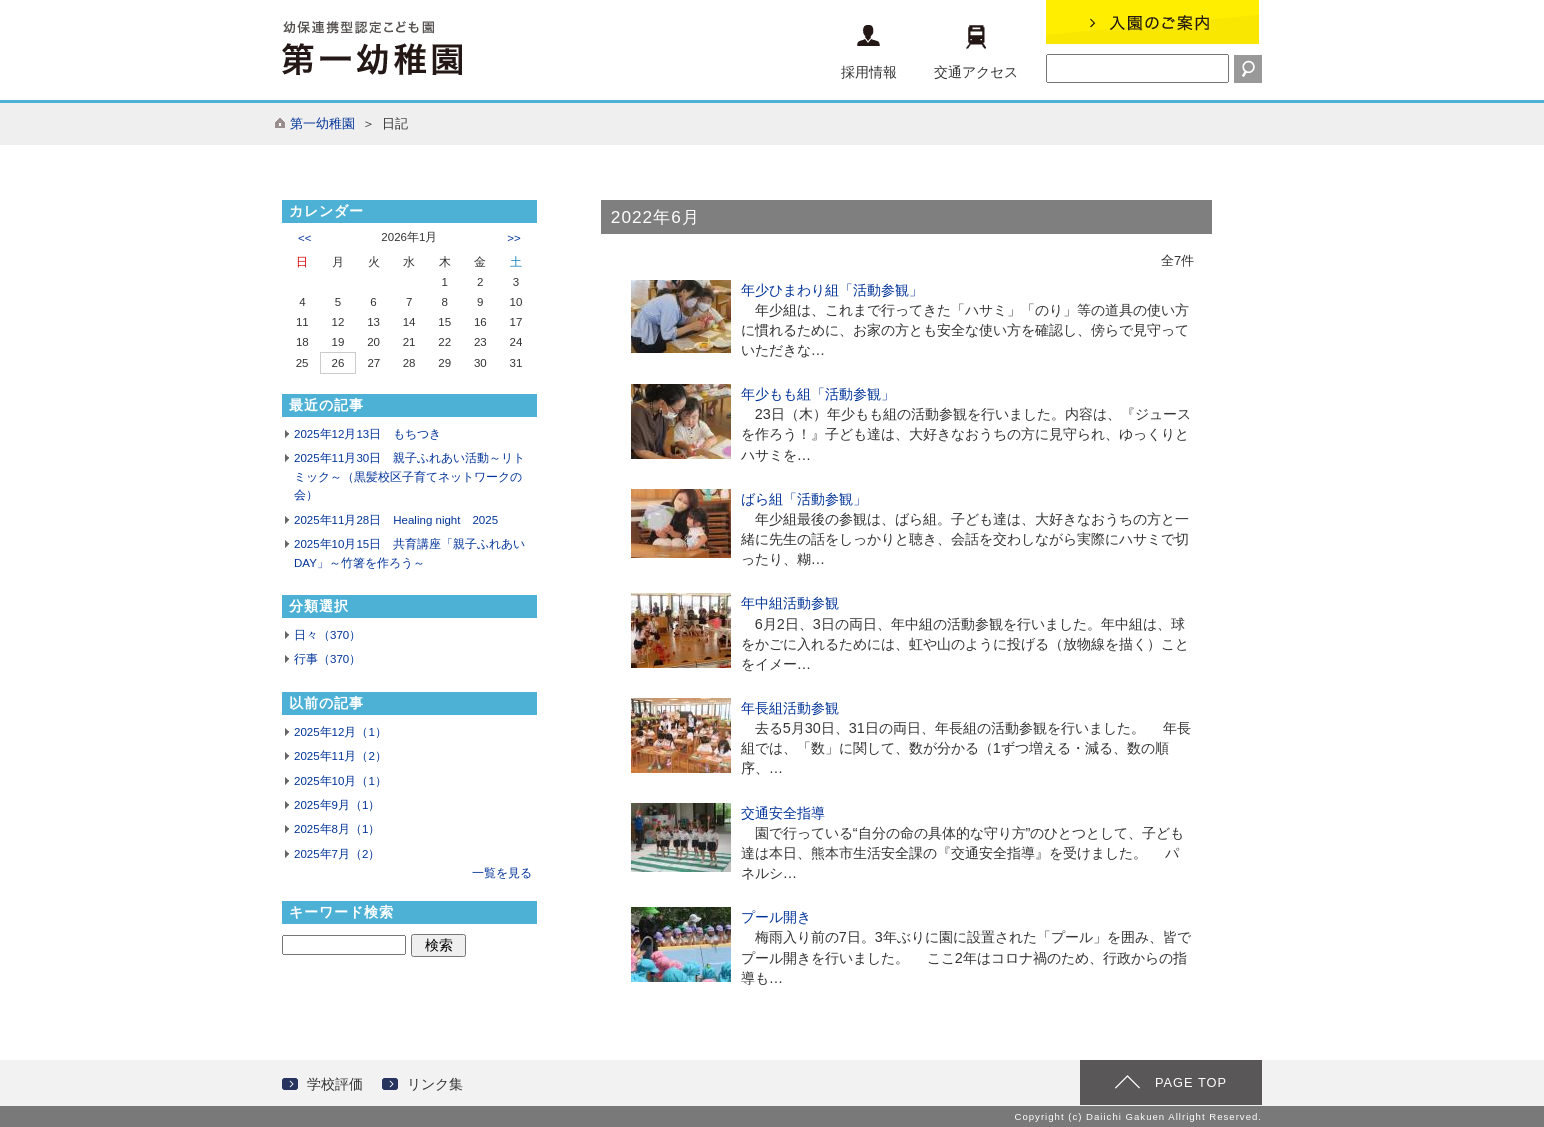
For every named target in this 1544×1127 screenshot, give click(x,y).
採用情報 (869, 52)
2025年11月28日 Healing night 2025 (396, 520)
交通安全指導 (783, 813)
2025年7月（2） (337, 854)
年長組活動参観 (790, 708)
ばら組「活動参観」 (804, 499)
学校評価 (335, 1084)
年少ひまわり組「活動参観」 (832, 290)
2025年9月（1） (337, 805)
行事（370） (327, 659)
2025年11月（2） (340, 756)
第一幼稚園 (322, 123)
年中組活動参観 (790, 603)
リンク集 (435, 1084)
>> (513, 238)
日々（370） (327, 635)
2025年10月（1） (340, 781)
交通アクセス (976, 52)
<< (304, 238)
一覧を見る (502, 873)
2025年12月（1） (340, 732)
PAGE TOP (1191, 1082)
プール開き (776, 917)
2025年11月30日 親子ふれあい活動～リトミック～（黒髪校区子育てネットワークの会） (409, 476)
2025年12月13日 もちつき (367, 434)
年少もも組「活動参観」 (818, 394)
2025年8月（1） (337, 829)
